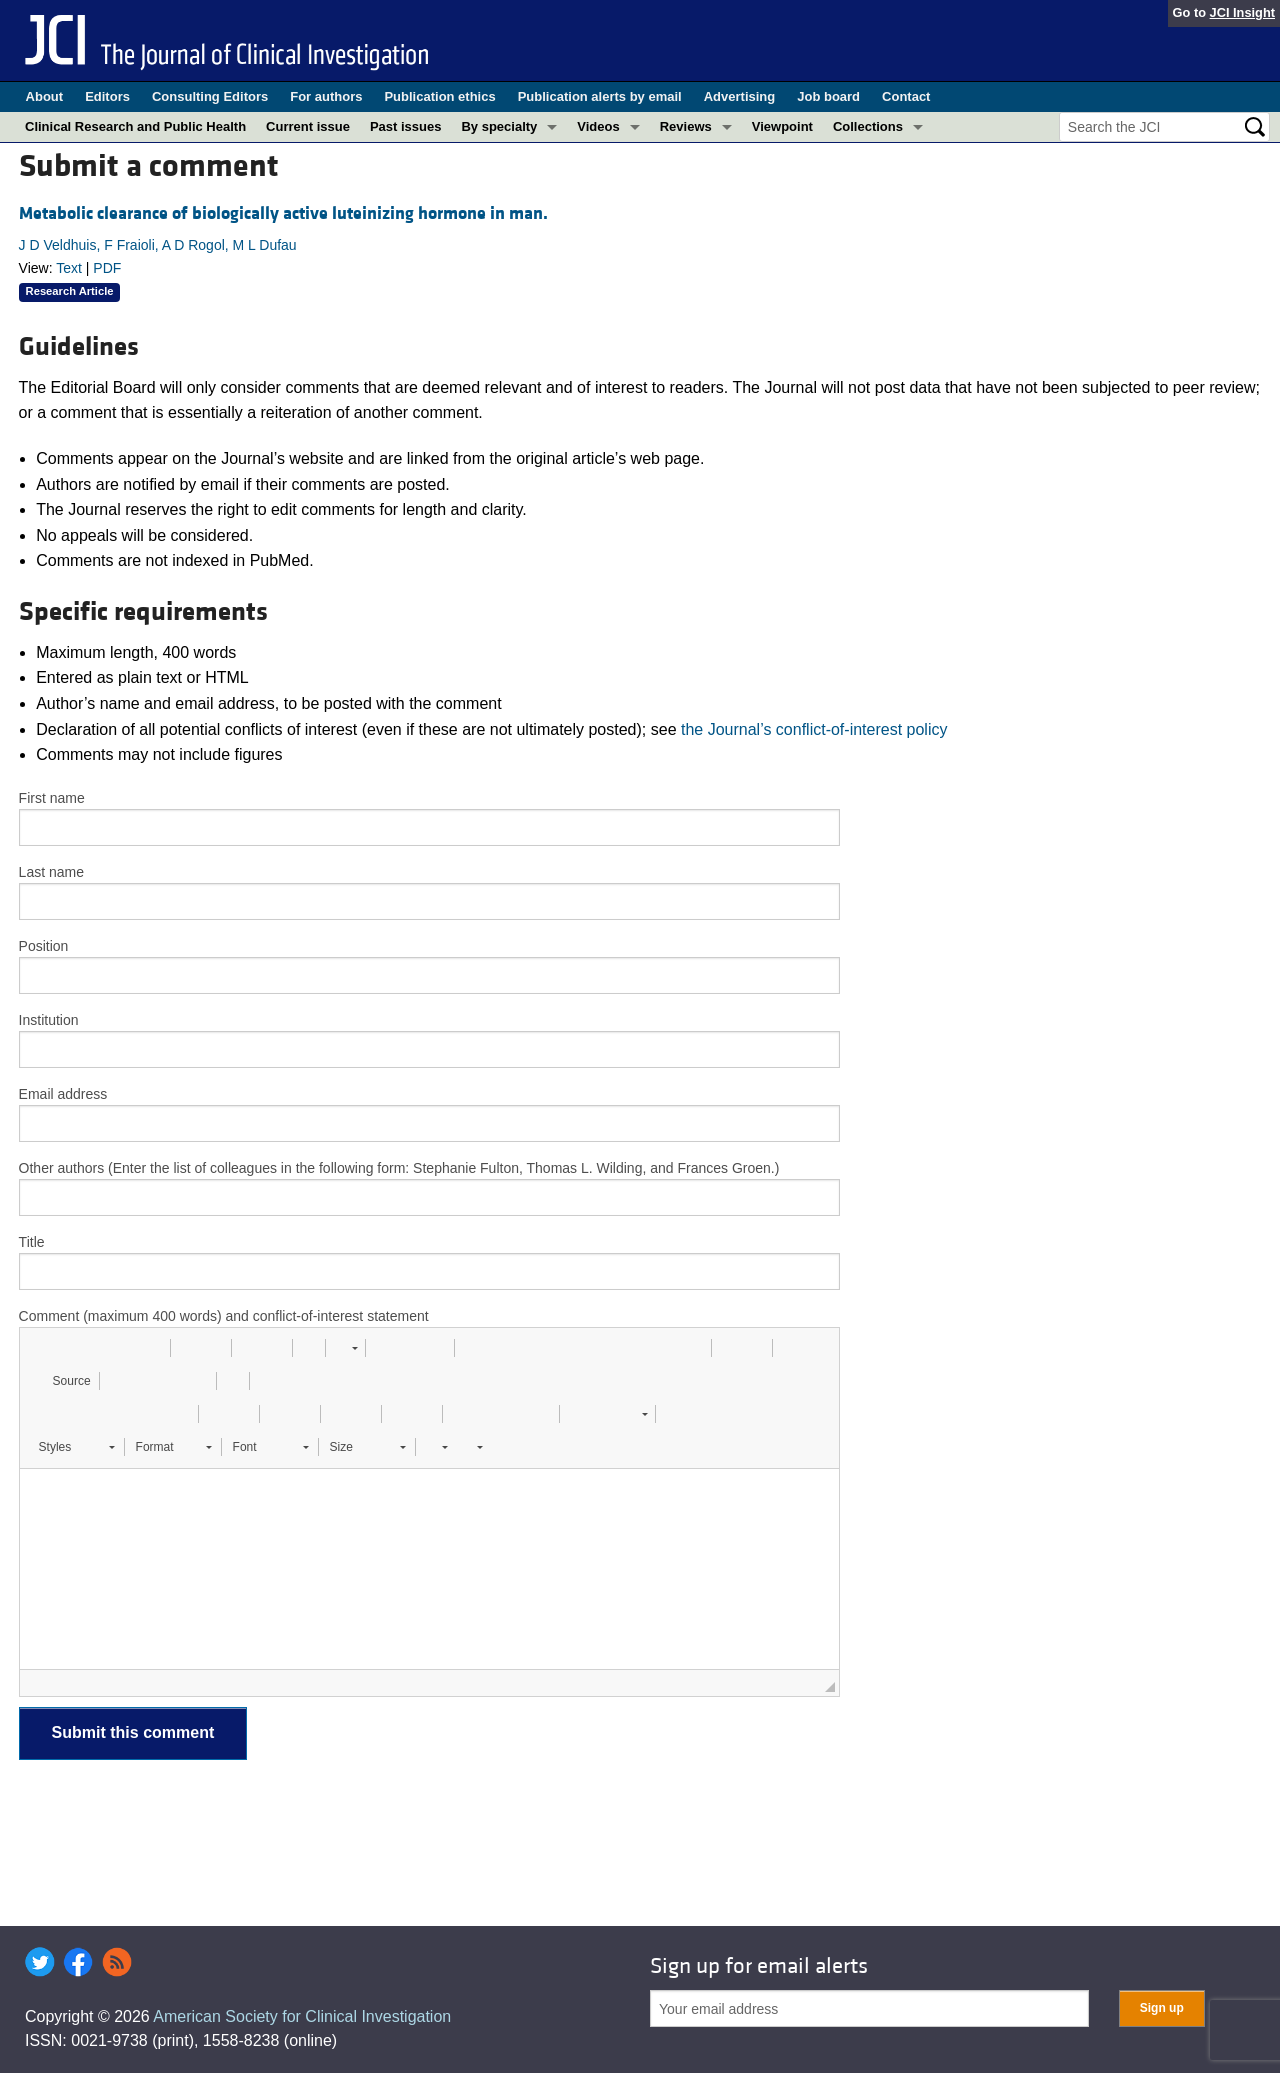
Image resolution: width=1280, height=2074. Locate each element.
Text (69, 268)
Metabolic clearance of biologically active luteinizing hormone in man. (283, 213)
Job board (828, 96)
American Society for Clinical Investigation (302, 2016)
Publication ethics (439, 96)
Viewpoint (782, 126)
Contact (906, 96)
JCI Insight (1242, 12)
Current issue (308, 126)
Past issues (406, 126)
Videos (598, 126)
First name (52, 798)
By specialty (499, 126)
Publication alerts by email (600, 96)
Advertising (740, 96)
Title (32, 1242)
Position (44, 946)
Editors (107, 96)
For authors (326, 96)
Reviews (686, 126)
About (45, 96)
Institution (49, 1020)
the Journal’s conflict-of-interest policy (814, 729)
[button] (42, 1348)
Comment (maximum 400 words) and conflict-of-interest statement (224, 1316)
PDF (107, 268)
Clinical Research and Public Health (135, 126)
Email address (63, 1094)
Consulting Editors (210, 96)
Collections (868, 126)
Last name (51, 872)
